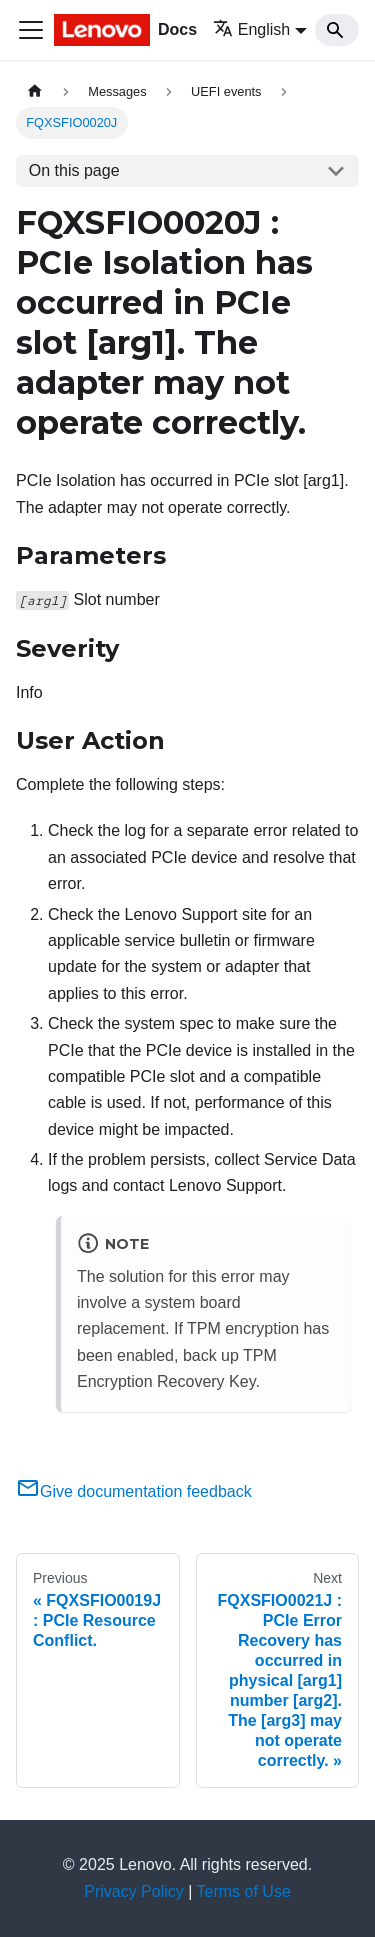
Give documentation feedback (134, 1491)
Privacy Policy (134, 1891)
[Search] (337, 30)
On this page (74, 170)
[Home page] (35, 91)
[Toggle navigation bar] (31, 30)
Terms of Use (244, 1891)
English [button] (251, 29)
